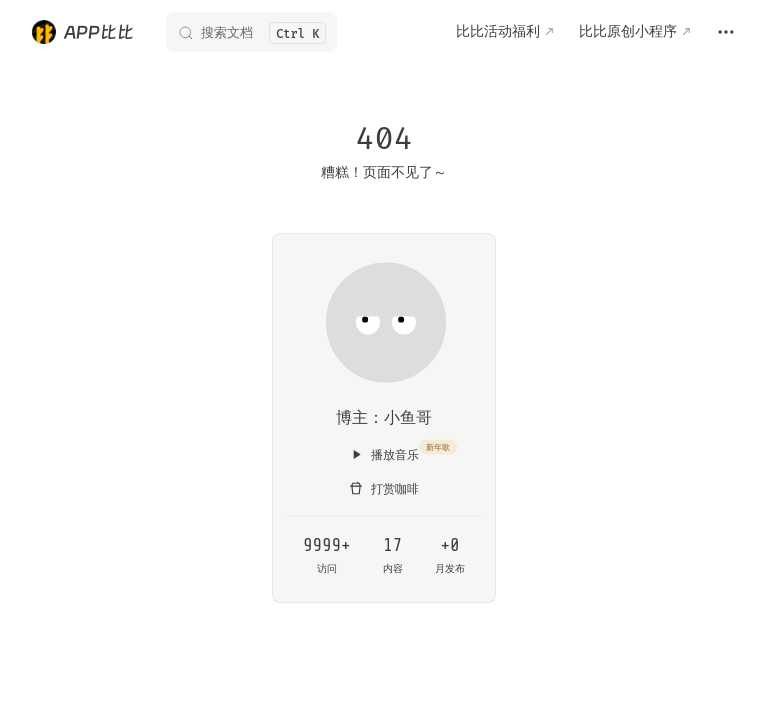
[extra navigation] (726, 32)
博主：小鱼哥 (384, 416)
